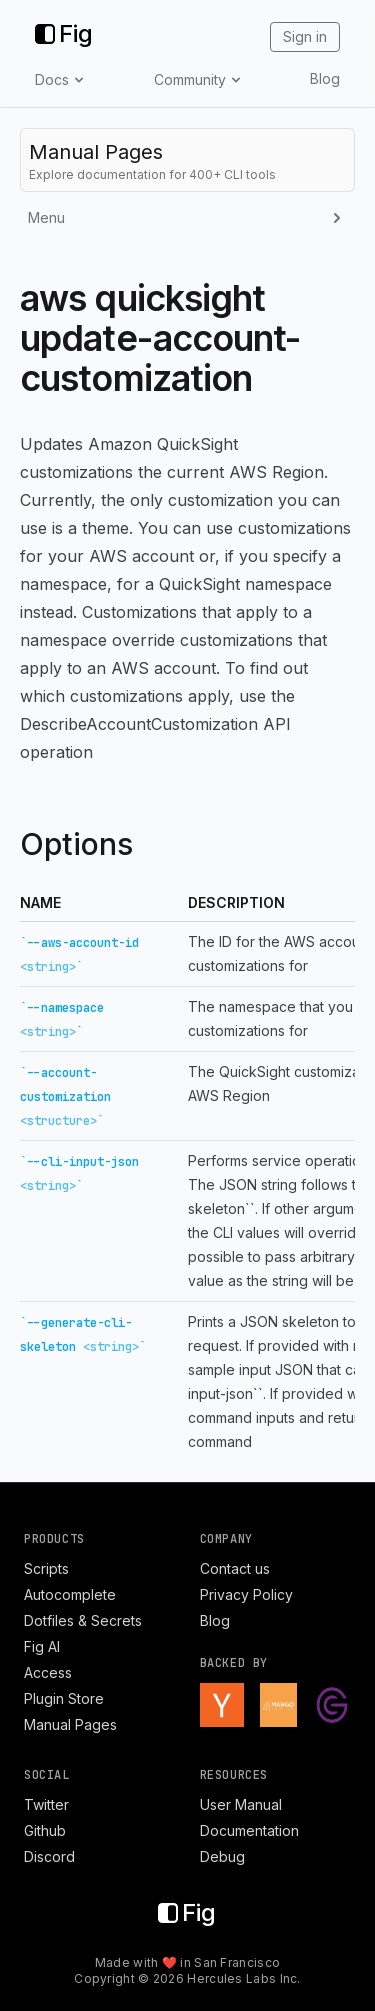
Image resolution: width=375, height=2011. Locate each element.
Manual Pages (70, 1724)
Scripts (46, 1568)
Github (45, 1830)
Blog (325, 78)
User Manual (241, 1804)
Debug (222, 1856)
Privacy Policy (246, 1594)
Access (48, 1672)
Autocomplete (70, 1594)
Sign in (305, 36)
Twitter (46, 1804)
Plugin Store (64, 1698)
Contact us (235, 1568)
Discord (49, 1856)
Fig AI (42, 1646)
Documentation (249, 1830)
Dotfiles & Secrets (83, 1620)
